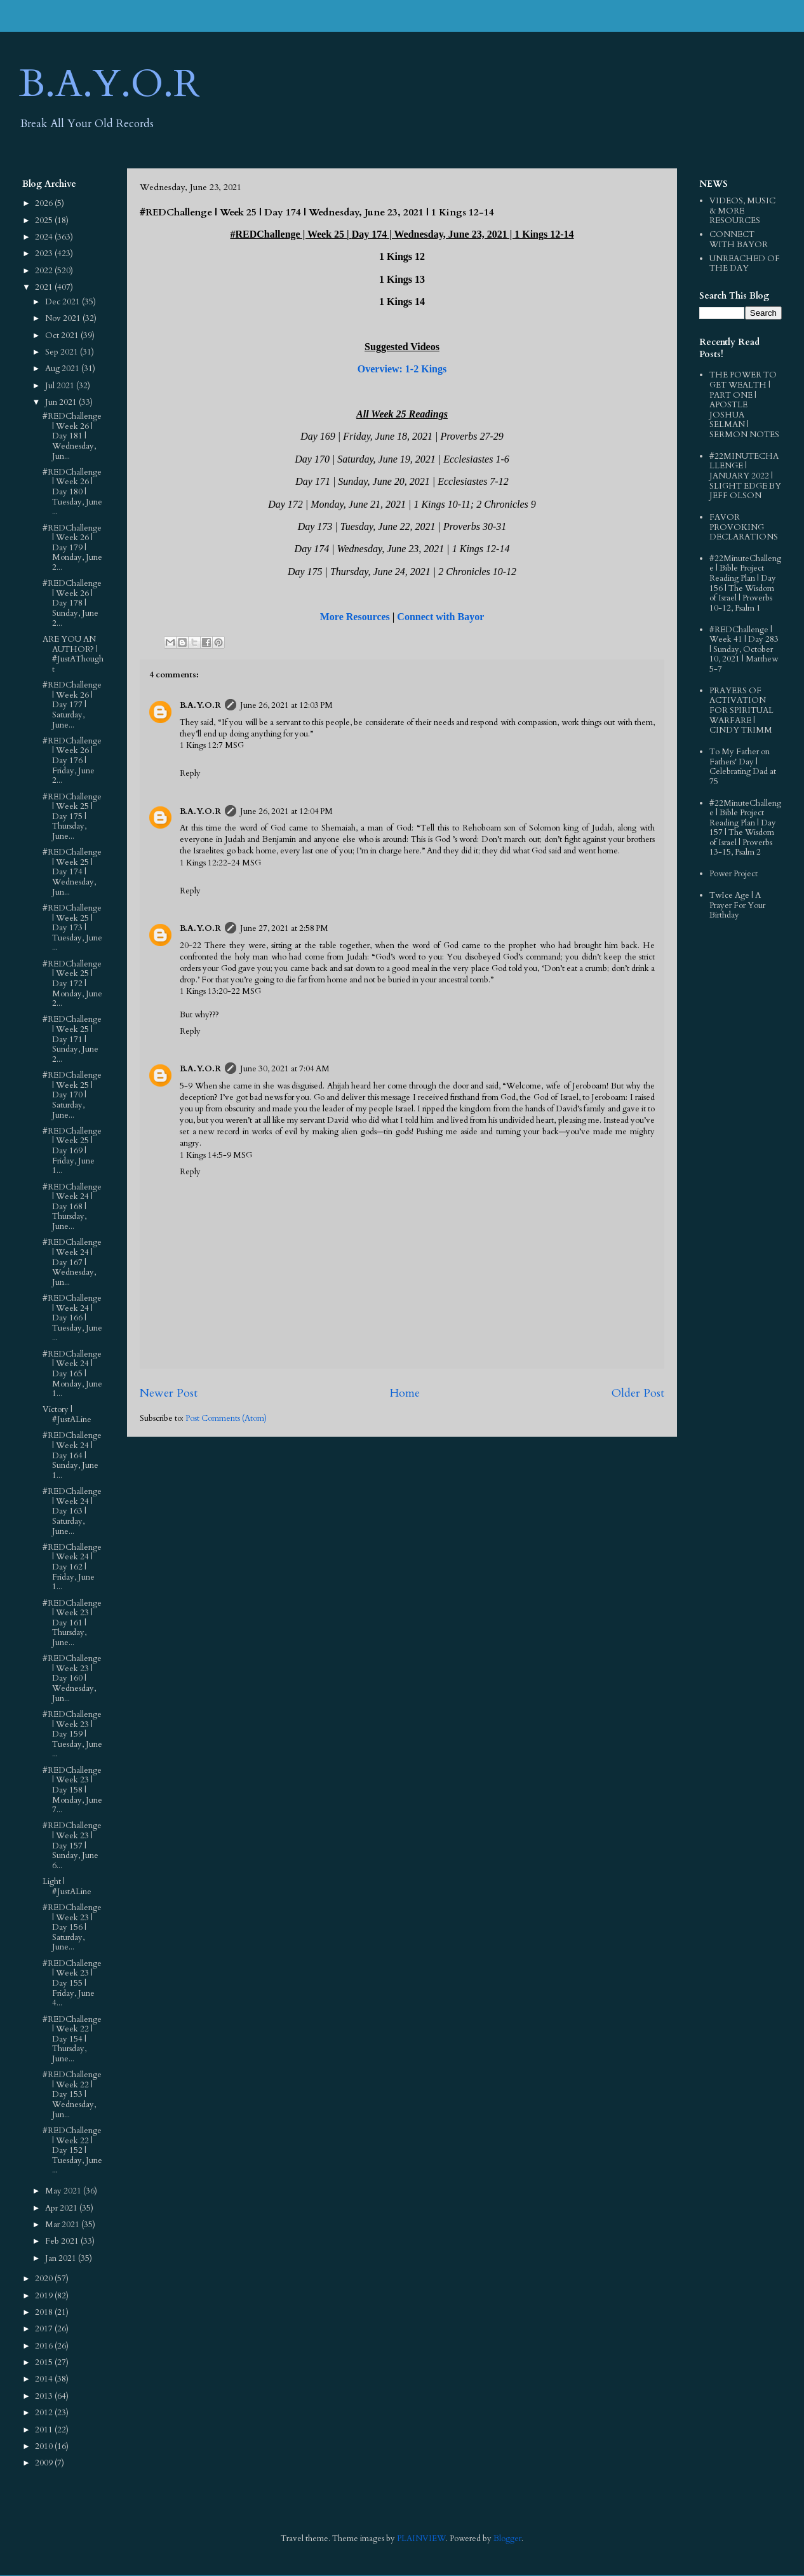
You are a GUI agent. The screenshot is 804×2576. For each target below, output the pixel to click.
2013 (45, 2396)
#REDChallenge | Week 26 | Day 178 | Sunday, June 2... (72, 603)
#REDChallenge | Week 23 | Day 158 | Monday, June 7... (72, 1790)
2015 (45, 2362)
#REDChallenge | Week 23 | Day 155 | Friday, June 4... (72, 1983)
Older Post (638, 1393)
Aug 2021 (63, 368)
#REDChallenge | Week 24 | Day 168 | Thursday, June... (72, 1206)
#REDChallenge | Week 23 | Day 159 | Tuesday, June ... (72, 1734)
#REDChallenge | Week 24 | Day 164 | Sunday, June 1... (72, 1455)
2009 (45, 2463)
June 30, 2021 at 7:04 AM (285, 1068)
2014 (45, 2379)
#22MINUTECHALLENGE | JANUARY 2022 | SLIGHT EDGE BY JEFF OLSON (745, 476)
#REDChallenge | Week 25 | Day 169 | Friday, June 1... (72, 1150)
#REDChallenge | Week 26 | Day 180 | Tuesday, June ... (72, 491)
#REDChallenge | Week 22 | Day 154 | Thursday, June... (72, 2039)
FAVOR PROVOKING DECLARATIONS (743, 527)
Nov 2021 (64, 318)
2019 (45, 2295)
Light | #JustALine (67, 1886)
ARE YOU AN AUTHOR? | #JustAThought (73, 654)
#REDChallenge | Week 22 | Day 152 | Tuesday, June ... (72, 2150)
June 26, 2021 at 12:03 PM (286, 705)
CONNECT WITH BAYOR (738, 239)
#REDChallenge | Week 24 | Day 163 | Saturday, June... (72, 1511)
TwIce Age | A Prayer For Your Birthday (737, 905)
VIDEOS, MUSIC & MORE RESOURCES (742, 210)
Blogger (507, 2538)
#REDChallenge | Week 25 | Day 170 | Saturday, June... (72, 1094)
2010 (45, 2446)
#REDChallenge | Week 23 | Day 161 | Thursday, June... (72, 1622)
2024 (45, 237)
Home (404, 1393)
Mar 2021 (63, 2224)
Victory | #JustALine (67, 1414)
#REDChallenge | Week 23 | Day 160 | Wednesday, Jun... (72, 1678)
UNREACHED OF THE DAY (744, 264)
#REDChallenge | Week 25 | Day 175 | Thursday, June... (72, 816)
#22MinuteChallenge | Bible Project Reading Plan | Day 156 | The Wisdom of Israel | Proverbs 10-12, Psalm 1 (745, 583)
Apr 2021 (62, 2208)
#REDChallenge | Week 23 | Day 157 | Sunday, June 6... (72, 1845)
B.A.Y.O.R (109, 84)
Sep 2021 (62, 352)
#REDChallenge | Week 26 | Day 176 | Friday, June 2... (72, 760)
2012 (45, 2412)
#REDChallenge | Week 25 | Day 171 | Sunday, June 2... (72, 1038)
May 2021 (64, 2191)
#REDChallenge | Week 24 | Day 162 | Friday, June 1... (72, 1567)
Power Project (733, 873)
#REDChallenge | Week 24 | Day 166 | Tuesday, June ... (72, 1317)
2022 (45, 270)
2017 (45, 2329)
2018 (45, 2312)
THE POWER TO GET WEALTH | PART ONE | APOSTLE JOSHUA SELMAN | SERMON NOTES (744, 404)
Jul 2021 (60, 385)
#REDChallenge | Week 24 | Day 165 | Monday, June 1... (72, 1373)
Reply (190, 773)
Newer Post (169, 1393)
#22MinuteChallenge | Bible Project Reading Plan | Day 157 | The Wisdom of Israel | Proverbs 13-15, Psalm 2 (745, 827)
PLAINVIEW (421, 2538)
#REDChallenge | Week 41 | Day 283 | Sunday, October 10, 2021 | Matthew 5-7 (744, 649)
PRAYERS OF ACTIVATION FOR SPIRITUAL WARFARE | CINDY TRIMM (741, 710)
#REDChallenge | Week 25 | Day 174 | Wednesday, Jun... (72, 871)
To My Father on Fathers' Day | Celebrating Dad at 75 (742, 766)
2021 (45, 287)
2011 (45, 2430)
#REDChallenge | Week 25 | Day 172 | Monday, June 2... (72, 983)
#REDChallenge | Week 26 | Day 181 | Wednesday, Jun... (72, 435)
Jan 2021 (61, 2258)
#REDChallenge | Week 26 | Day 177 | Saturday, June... (72, 704)
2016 (45, 2346)
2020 (45, 2278)
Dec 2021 (63, 302)
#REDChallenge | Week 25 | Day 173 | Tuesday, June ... (72, 927)
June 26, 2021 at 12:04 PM (286, 811)
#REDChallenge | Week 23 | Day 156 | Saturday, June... (72, 1927)
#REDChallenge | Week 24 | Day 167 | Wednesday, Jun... (72, 1262)
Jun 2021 (62, 402)
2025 (45, 220)
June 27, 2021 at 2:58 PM (284, 928)
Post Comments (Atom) (226, 1418)
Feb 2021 (63, 2241)
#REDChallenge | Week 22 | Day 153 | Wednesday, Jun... (72, 2094)
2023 (45, 253)
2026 (45, 203)
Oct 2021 (63, 335)
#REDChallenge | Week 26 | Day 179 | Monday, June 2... (72, 547)
